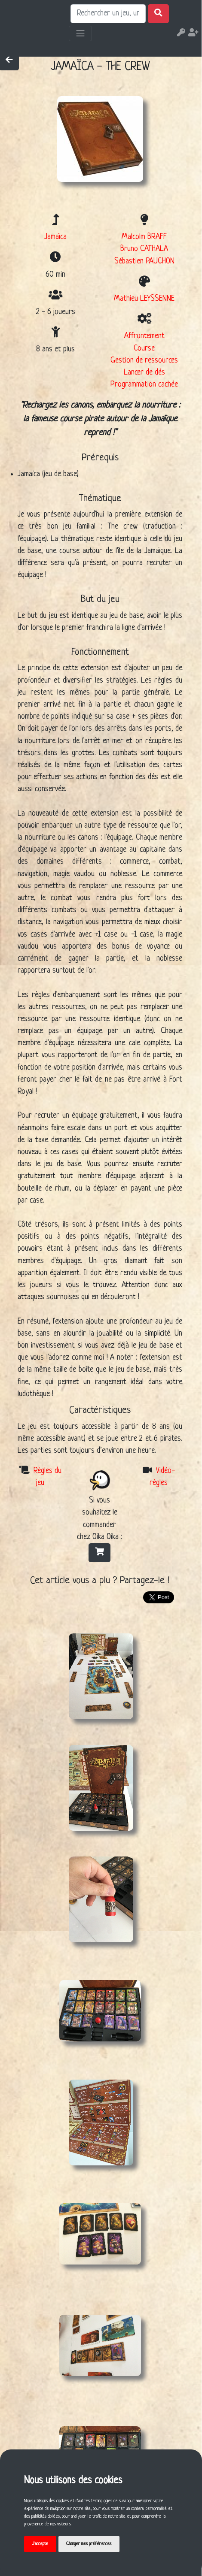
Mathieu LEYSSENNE (144, 299)
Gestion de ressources (144, 361)
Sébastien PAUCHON (144, 261)
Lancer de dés (144, 373)
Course (144, 349)
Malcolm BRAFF (144, 237)
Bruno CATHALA (144, 249)
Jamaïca (55, 237)
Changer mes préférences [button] (88, 2543)
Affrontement (144, 336)
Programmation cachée (144, 385)
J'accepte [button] (40, 2543)
